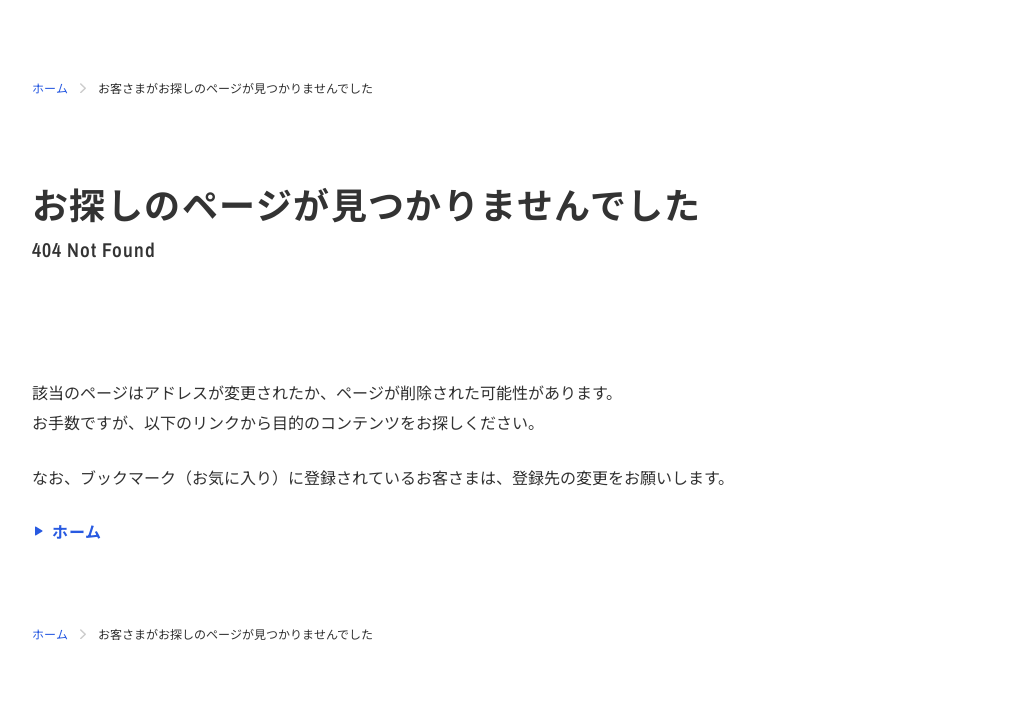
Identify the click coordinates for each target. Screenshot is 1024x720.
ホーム (50, 87)
